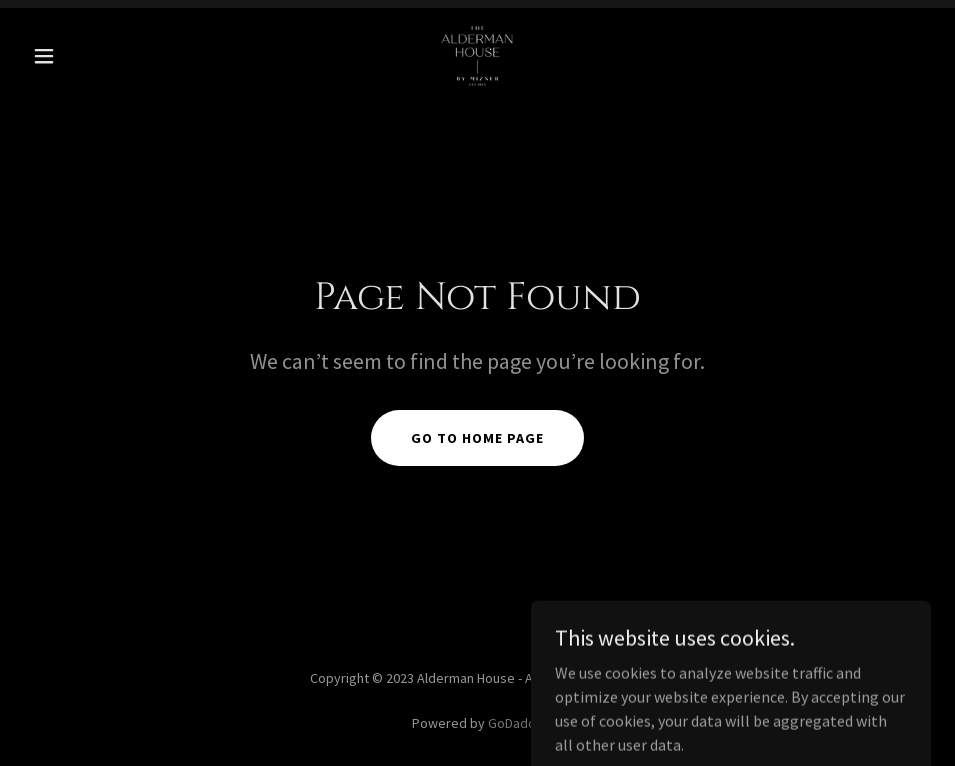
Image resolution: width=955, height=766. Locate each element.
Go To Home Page (477, 438)
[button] (92, 56)
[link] (477, 56)
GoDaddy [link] (515, 723)
